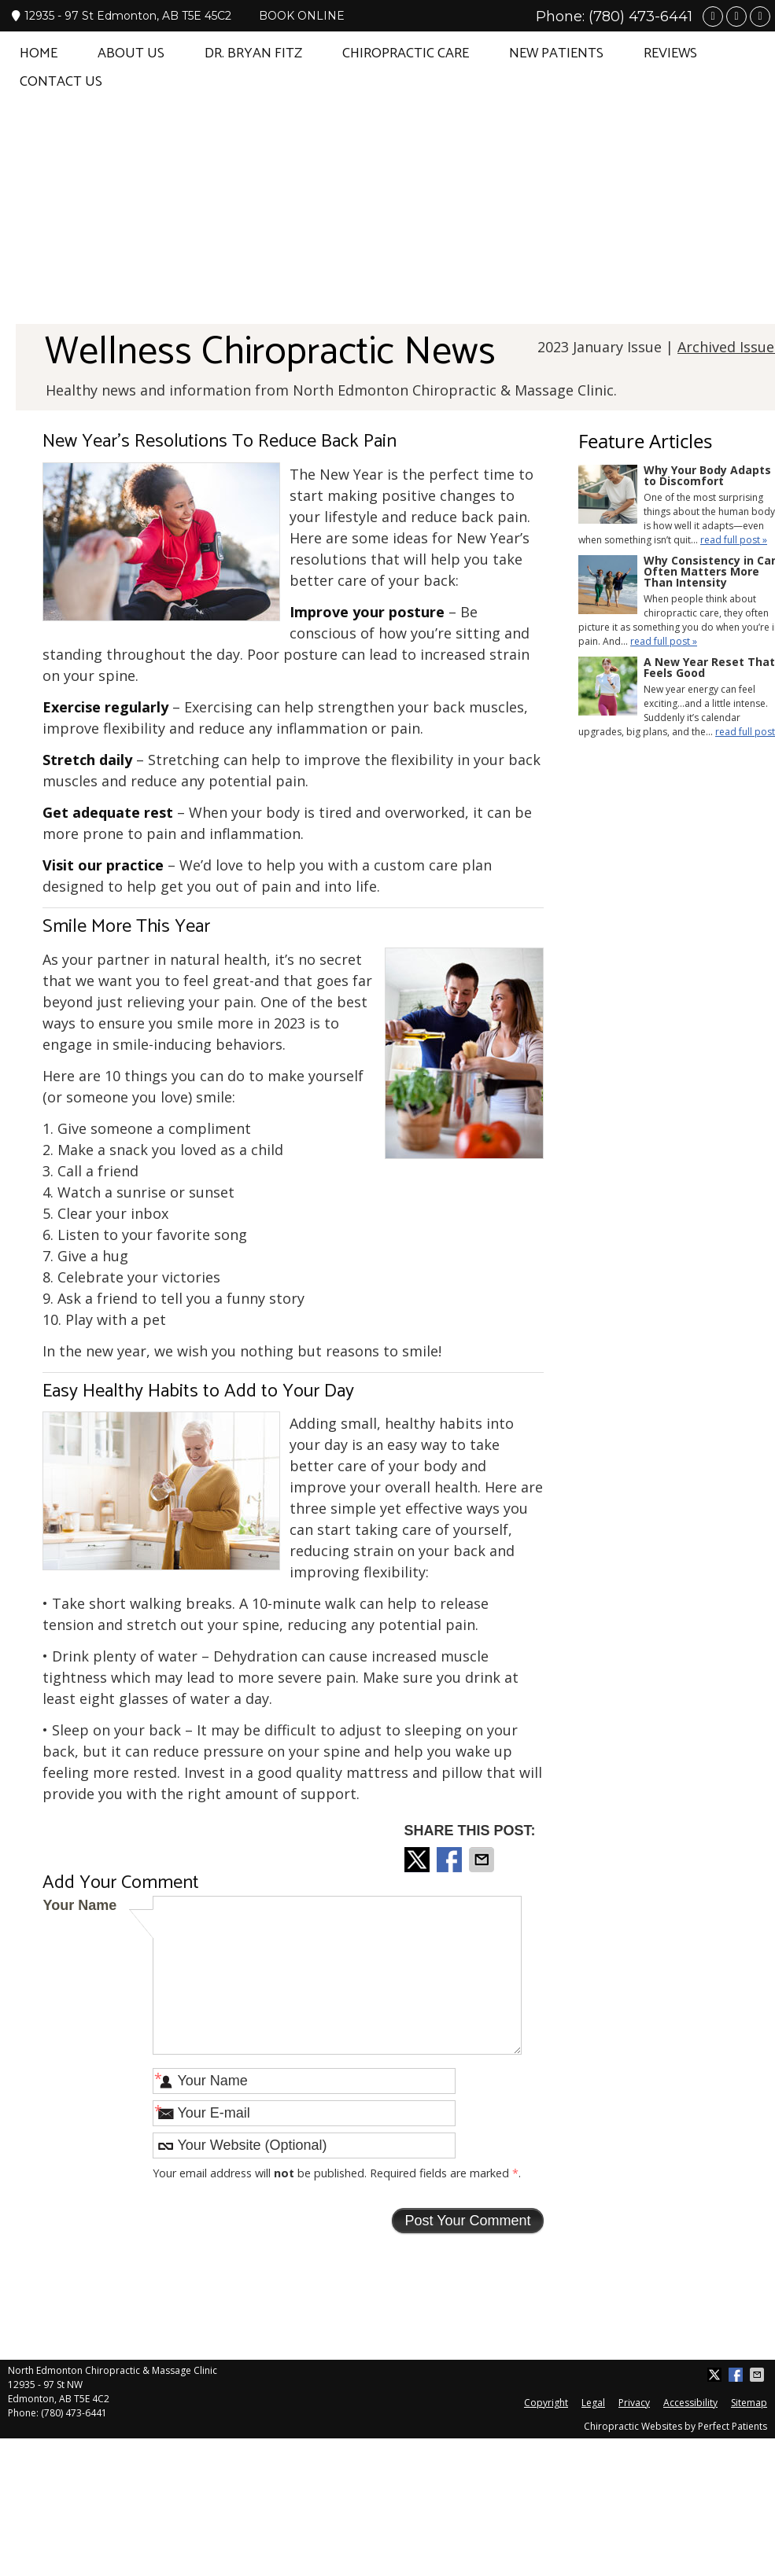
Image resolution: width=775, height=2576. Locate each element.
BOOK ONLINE (302, 16)
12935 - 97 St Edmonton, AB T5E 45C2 (121, 16)
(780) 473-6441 (640, 16)
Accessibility (690, 2402)
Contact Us (61, 82)
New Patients (556, 53)
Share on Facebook (451, 1859)
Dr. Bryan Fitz (253, 53)
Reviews (670, 53)
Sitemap (749, 2402)
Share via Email (483, 1859)
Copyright (546, 2402)
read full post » (733, 539)
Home (38, 53)
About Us (131, 53)
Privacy (634, 2402)
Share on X (418, 1859)
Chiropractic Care (405, 53)
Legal (593, 2402)
